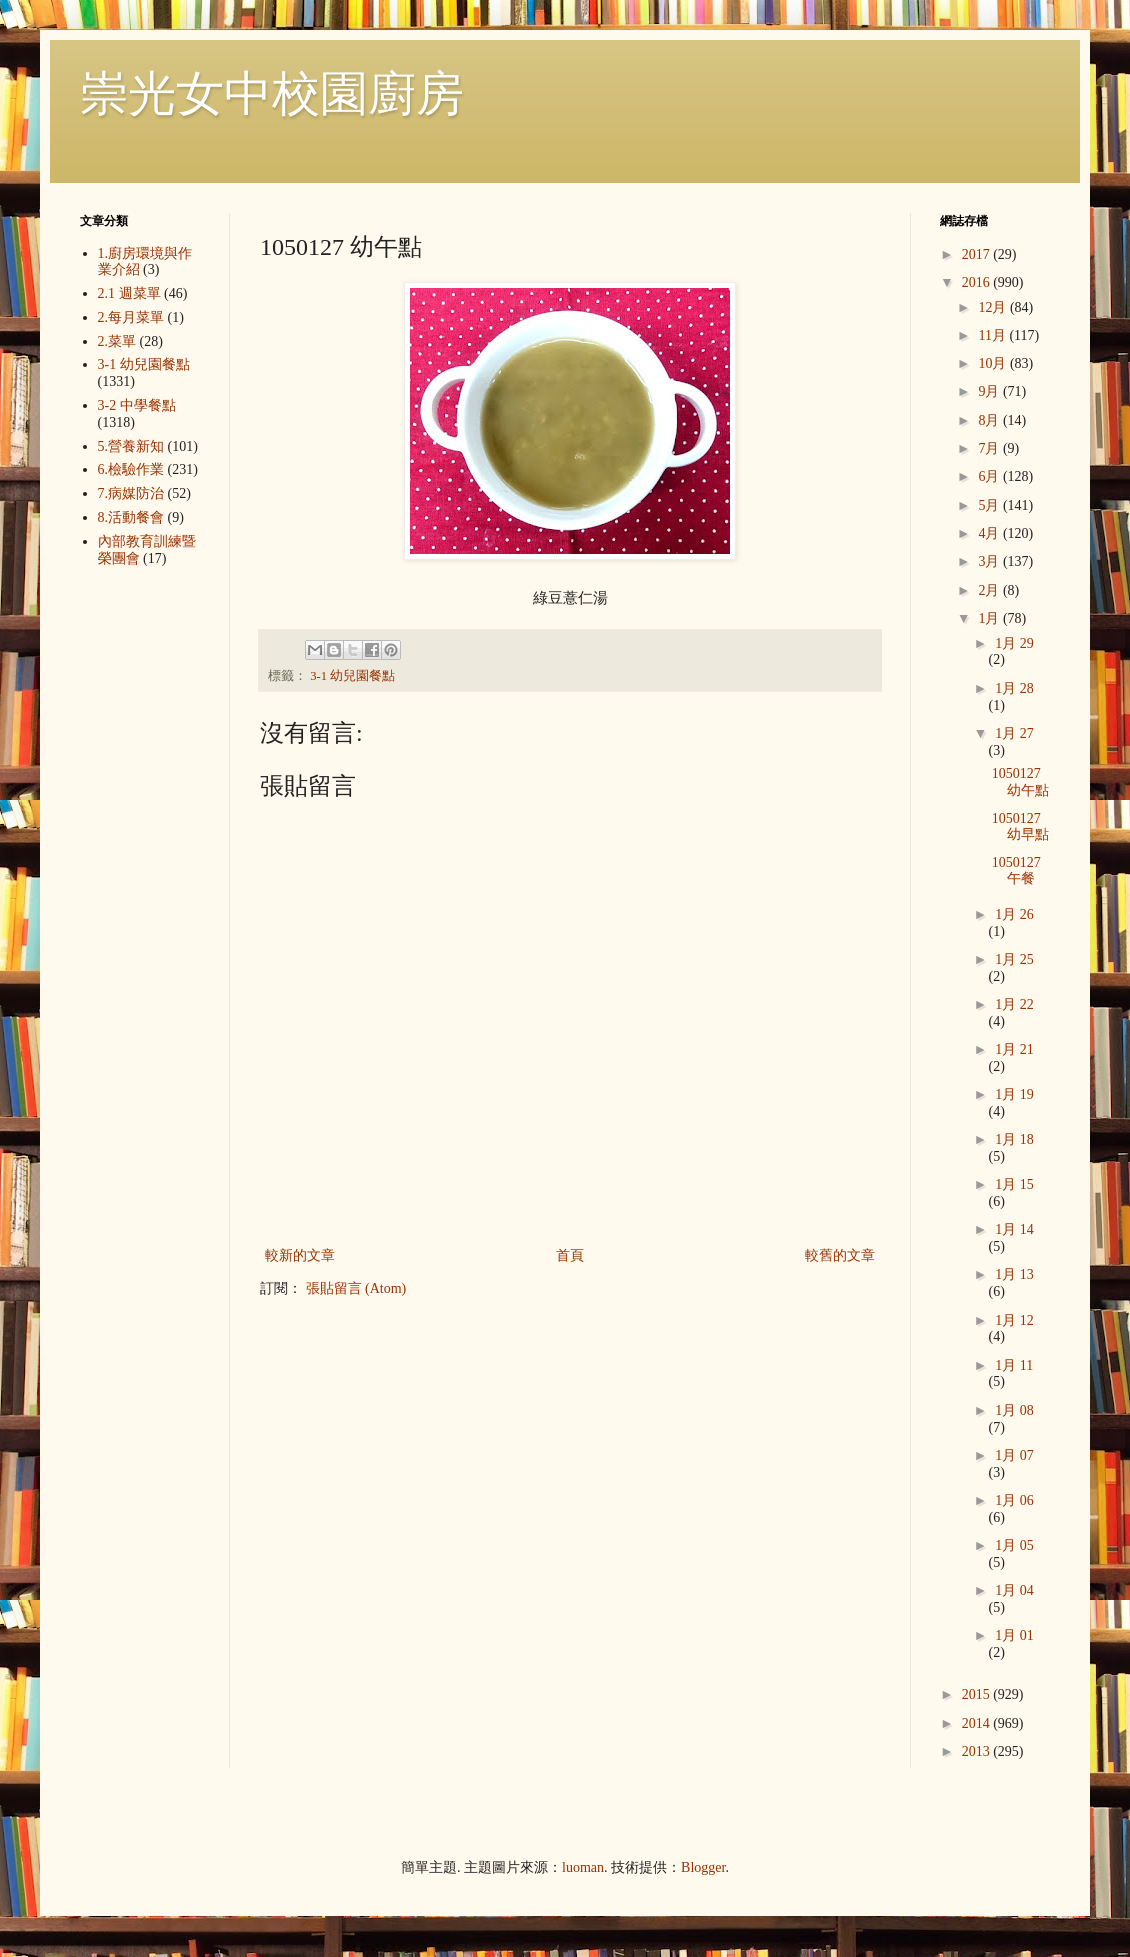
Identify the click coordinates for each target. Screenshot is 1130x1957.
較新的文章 (300, 1255)
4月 (990, 533)
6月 (990, 476)
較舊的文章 (840, 1255)
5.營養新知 (131, 446)
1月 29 (1014, 643)
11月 (993, 335)
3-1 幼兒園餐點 (352, 676)
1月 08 (1014, 1410)
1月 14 (1014, 1229)
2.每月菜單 (131, 317)
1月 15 (1014, 1184)
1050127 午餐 (1016, 871)
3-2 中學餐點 (137, 405)
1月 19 (1014, 1094)
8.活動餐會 (131, 517)
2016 (978, 282)
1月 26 (1014, 914)
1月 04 (1014, 1590)
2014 (978, 1723)
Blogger (703, 1867)
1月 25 (1014, 959)
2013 (978, 1751)
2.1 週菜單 (129, 293)
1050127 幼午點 (1020, 782)
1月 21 (1014, 1049)
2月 (990, 590)
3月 (990, 561)
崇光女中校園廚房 (272, 93)
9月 (990, 391)
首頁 (570, 1255)
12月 (994, 307)
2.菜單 (117, 341)
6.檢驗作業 (131, 469)
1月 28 (1014, 688)
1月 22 (1014, 1004)
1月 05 (1014, 1545)
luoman (583, 1867)
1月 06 (1014, 1500)
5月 (990, 505)
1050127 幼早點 (1020, 827)
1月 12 (1014, 1320)
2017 (978, 254)
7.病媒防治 (131, 493)
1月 (990, 618)
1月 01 (1014, 1635)
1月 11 (1014, 1365)
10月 (994, 363)
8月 (990, 420)
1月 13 (1014, 1274)
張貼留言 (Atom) (356, 1288)
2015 (978, 1694)
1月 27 (1014, 733)
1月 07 (1014, 1455)
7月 (990, 448)
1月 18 (1014, 1139)
